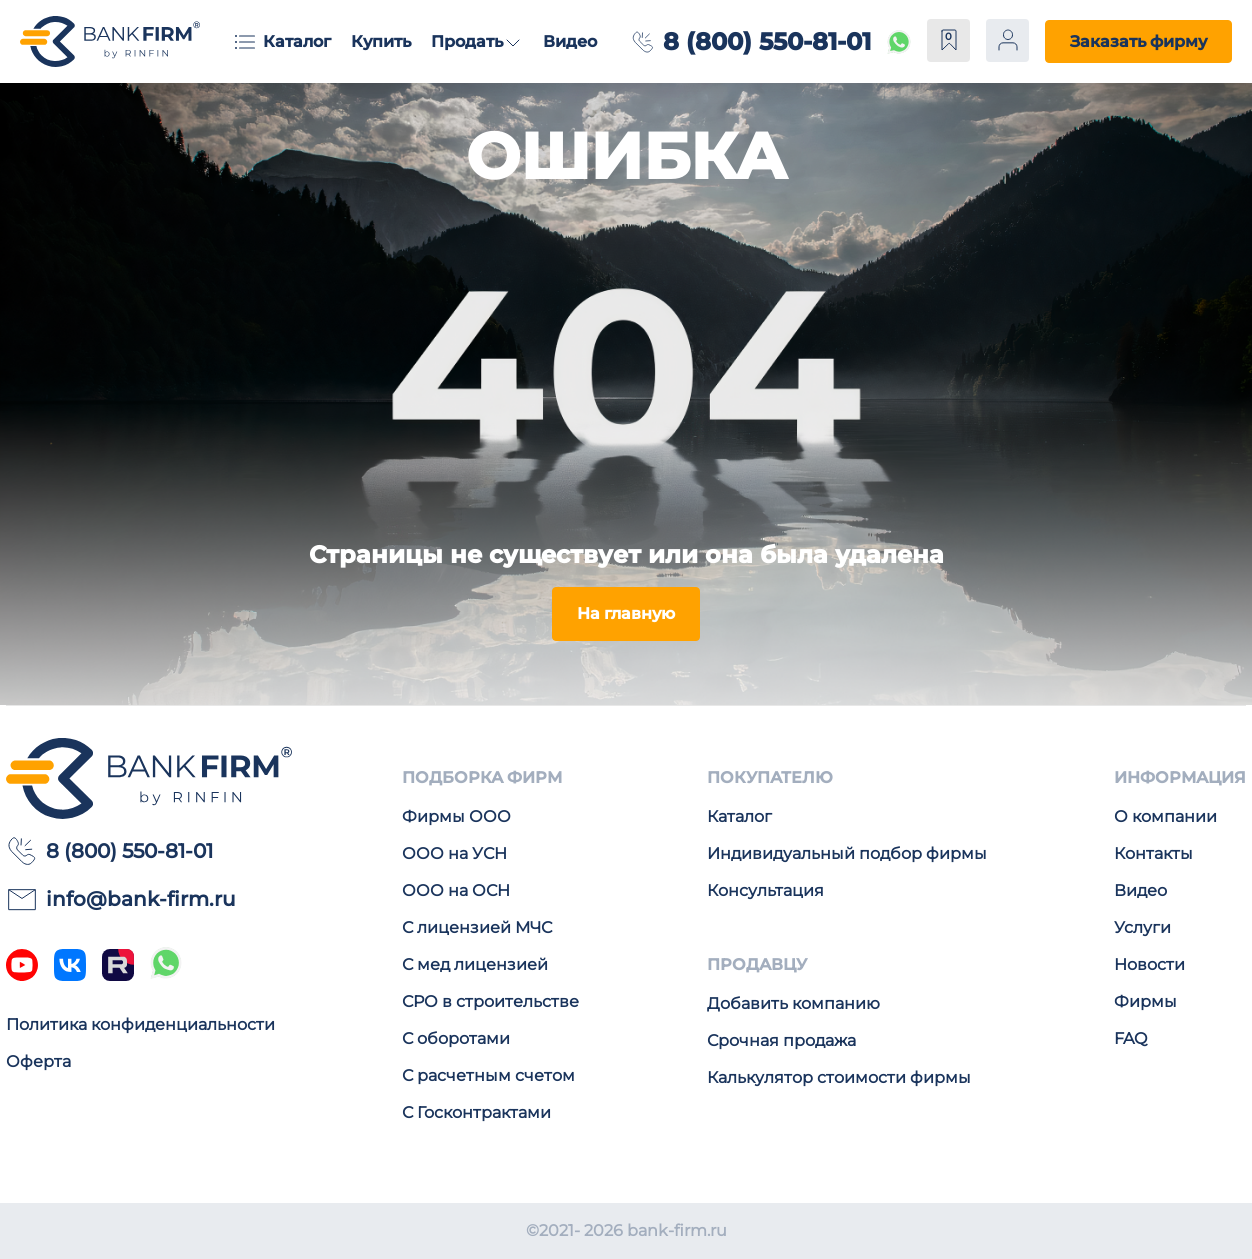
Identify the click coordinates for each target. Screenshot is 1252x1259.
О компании (1165, 816)
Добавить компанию (793, 1003)
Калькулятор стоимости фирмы (839, 1077)
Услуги (1142, 927)
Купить (381, 41)
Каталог (297, 41)
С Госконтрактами (476, 1112)
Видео (570, 41)
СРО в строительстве (490, 1001)
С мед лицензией (475, 964)
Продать (467, 41)
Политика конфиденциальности (140, 1024)
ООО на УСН (454, 853)
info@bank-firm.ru (121, 899)
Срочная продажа (781, 1040)
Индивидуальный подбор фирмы (847, 853)
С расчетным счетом (488, 1075)
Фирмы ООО (456, 816)
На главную (626, 613)
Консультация (765, 890)
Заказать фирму (1138, 41)
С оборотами (456, 1038)
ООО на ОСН (456, 890)
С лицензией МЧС (477, 927)
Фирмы (1145, 1001)
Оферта (38, 1061)
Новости (1149, 964)
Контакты (1153, 853)
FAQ (1130, 1038)
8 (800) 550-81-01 (767, 41)
